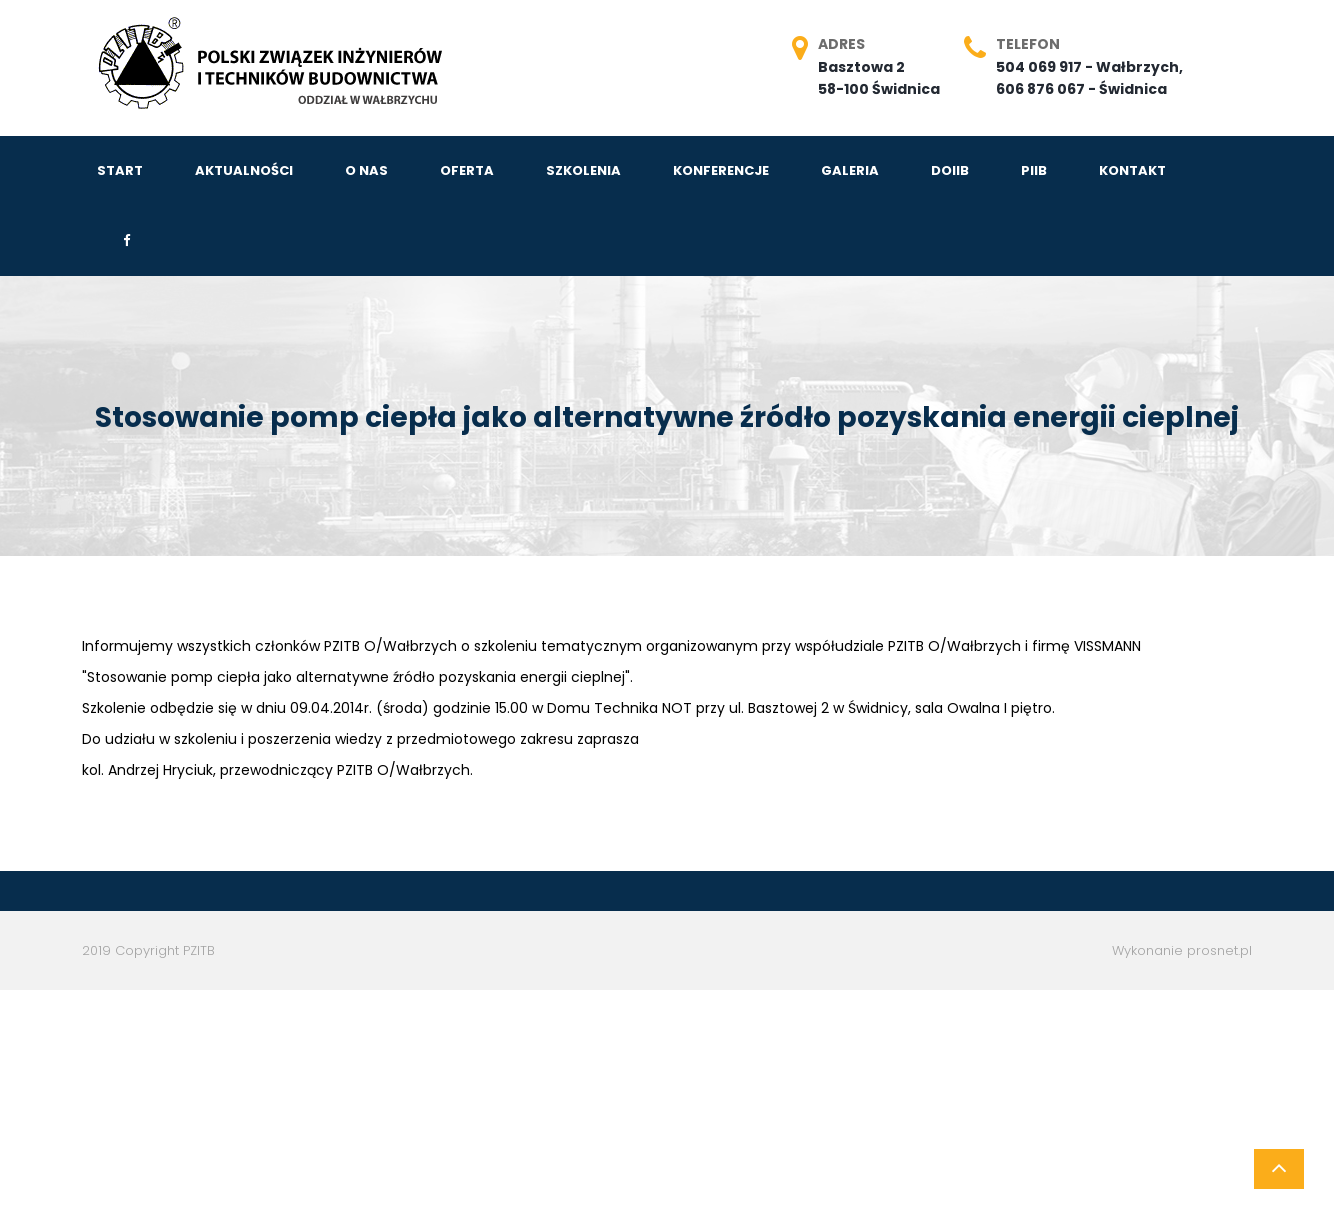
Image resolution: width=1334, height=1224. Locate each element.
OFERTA (467, 170)
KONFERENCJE (721, 170)
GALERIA (850, 170)
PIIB (1034, 170)
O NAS (366, 170)
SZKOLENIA (583, 170)
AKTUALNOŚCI (244, 170)
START (120, 170)
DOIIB (950, 170)
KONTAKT (1132, 170)
